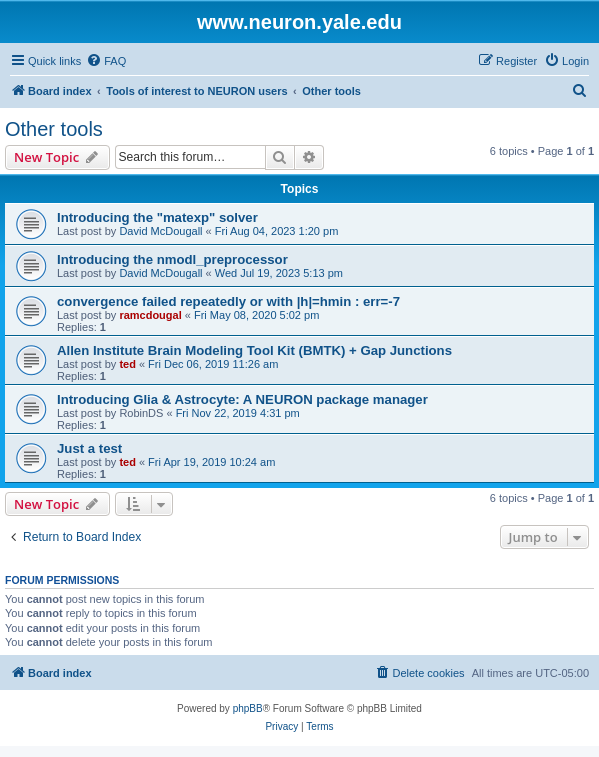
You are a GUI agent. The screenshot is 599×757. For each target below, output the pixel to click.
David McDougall (160, 231)
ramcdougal (150, 315)
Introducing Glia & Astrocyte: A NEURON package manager (242, 399)
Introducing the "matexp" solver (157, 217)
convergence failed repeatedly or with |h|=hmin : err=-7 (228, 301)
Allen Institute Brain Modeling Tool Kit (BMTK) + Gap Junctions (254, 350)
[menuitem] (106, 61)
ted (127, 364)
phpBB (248, 708)
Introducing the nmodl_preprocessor (172, 259)
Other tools (54, 129)
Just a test (89, 448)
